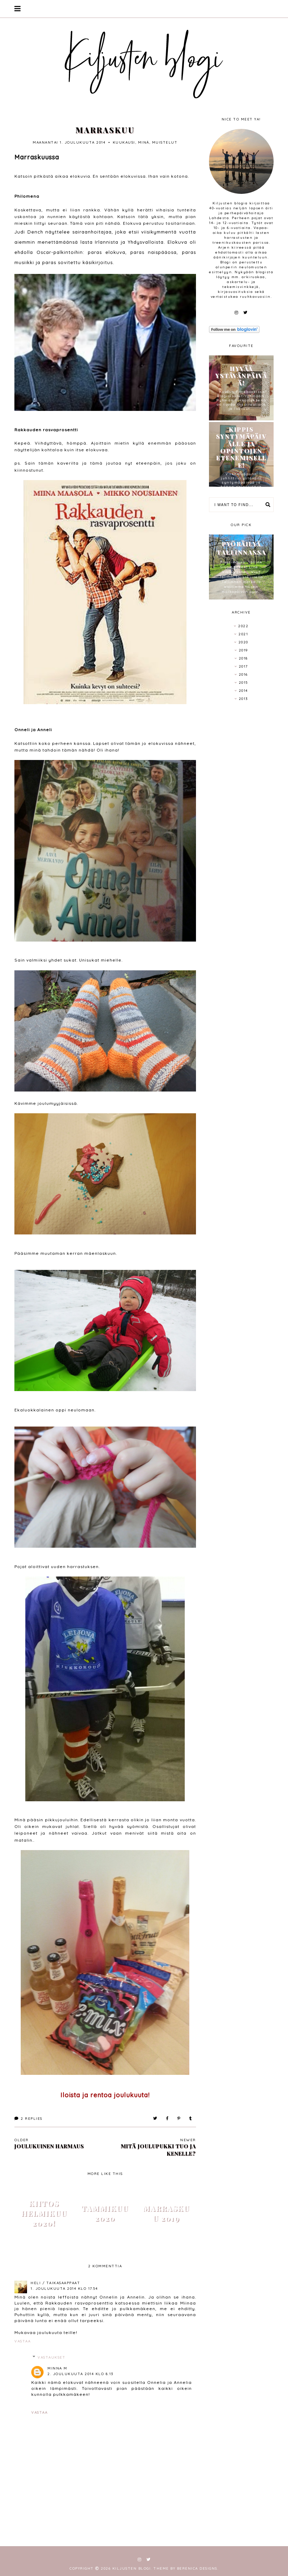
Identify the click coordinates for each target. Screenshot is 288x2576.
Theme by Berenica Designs (185, 2568)
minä (143, 142)
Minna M (57, 2368)
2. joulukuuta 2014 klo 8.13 (80, 2374)
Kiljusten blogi (131, 2568)
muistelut (165, 142)
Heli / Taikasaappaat (55, 2283)
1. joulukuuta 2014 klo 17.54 (64, 2288)
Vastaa (22, 2341)
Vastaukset (51, 2357)
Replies (28, 2118)
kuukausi (124, 142)
